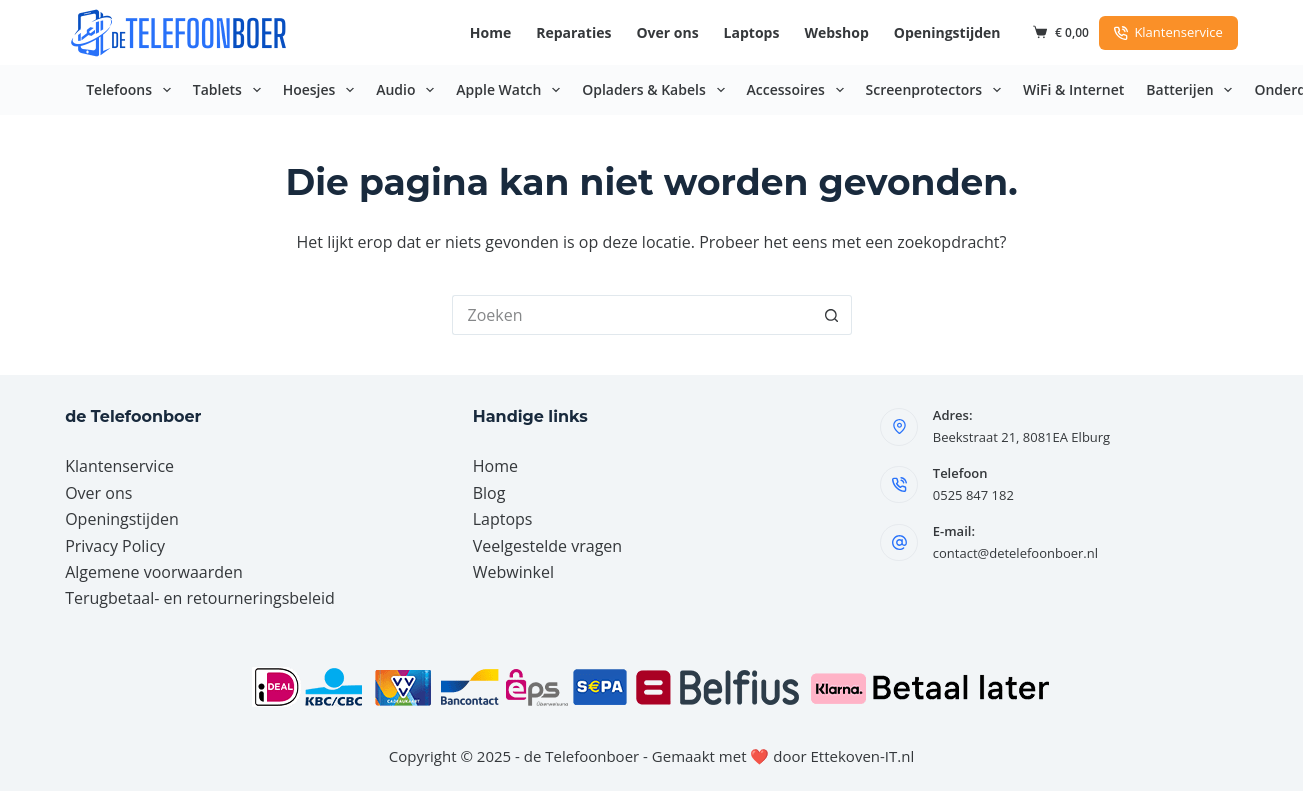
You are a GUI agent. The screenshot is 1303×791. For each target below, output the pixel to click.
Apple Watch (512, 90)
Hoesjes (323, 90)
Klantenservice (1168, 32)
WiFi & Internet (1073, 89)
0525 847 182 (973, 495)
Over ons (667, 32)
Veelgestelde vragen (547, 546)
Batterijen (1193, 90)
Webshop (836, 32)
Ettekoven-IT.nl (863, 756)
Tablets (231, 90)
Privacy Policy (115, 546)
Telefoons (132, 90)
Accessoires (799, 90)
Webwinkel (513, 572)
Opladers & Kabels (657, 90)
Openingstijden (947, 32)
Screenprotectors (937, 90)
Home (490, 32)
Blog (489, 493)
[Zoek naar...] (632, 315)
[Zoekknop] (832, 315)
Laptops (752, 32)
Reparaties (573, 32)
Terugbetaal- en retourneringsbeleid (200, 598)
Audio (409, 90)
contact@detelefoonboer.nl (1015, 553)
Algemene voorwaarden (154, 572)
